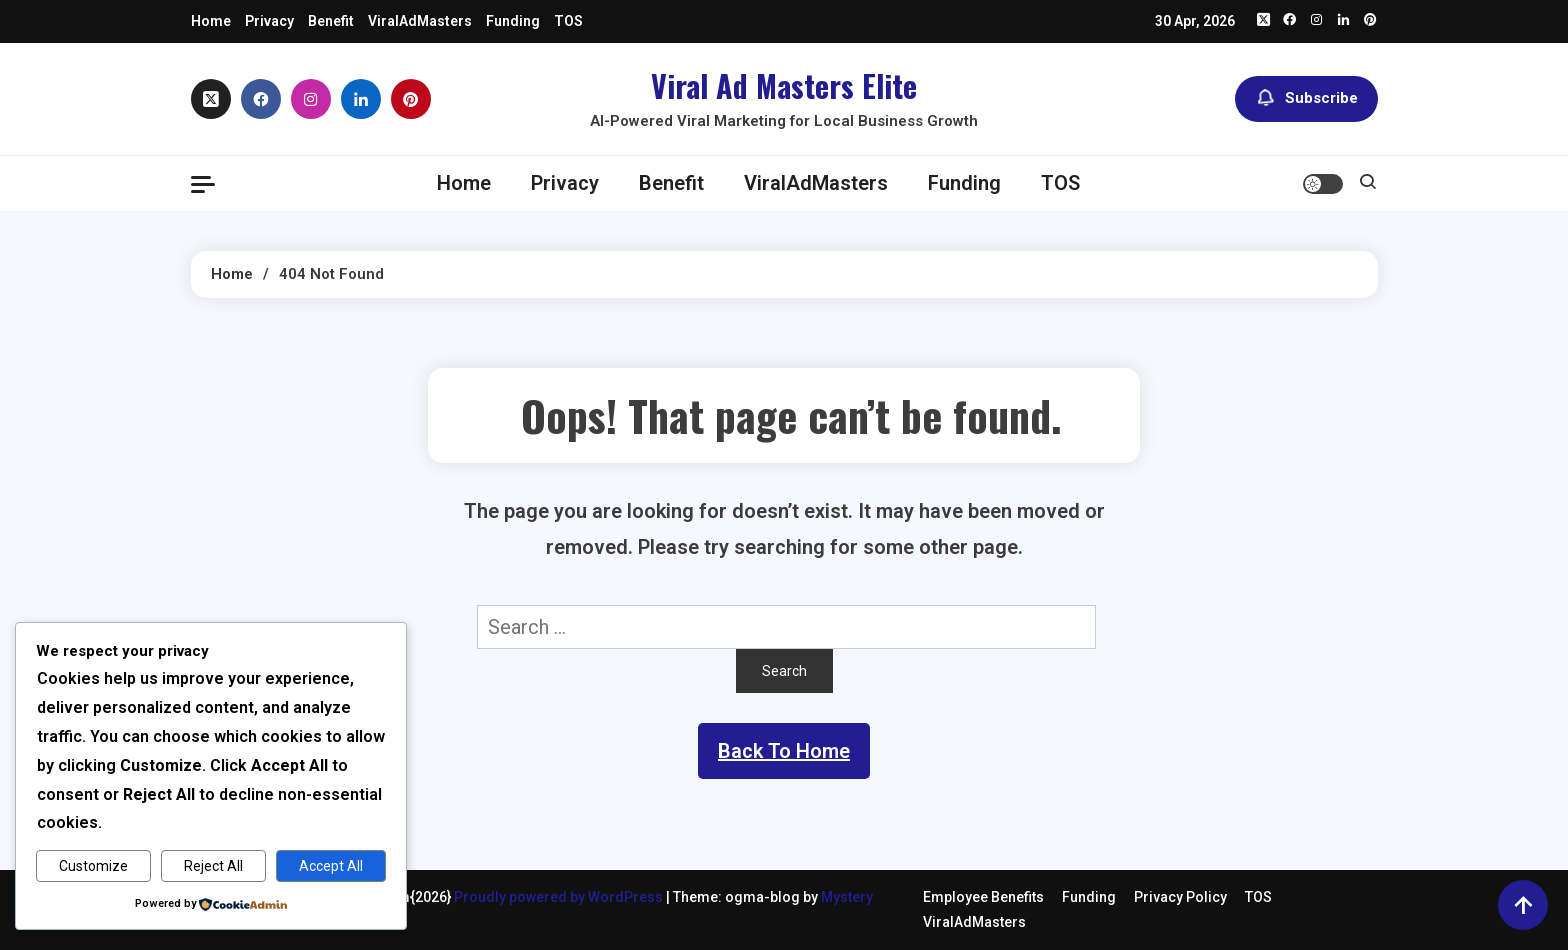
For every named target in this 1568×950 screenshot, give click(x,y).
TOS (568, 21)
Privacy (269, 21)
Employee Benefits (983, 897)
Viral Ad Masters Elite (784, 85)
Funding (513, 21)
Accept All (331, 866)
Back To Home (784, 751)
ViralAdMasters (420, 21)
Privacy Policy (1180, 897)
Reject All (213, 866)
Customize (93, 866)
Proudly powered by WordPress (560, 897)
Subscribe (1306, 99)
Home (211, 21)
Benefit (331, 21)
